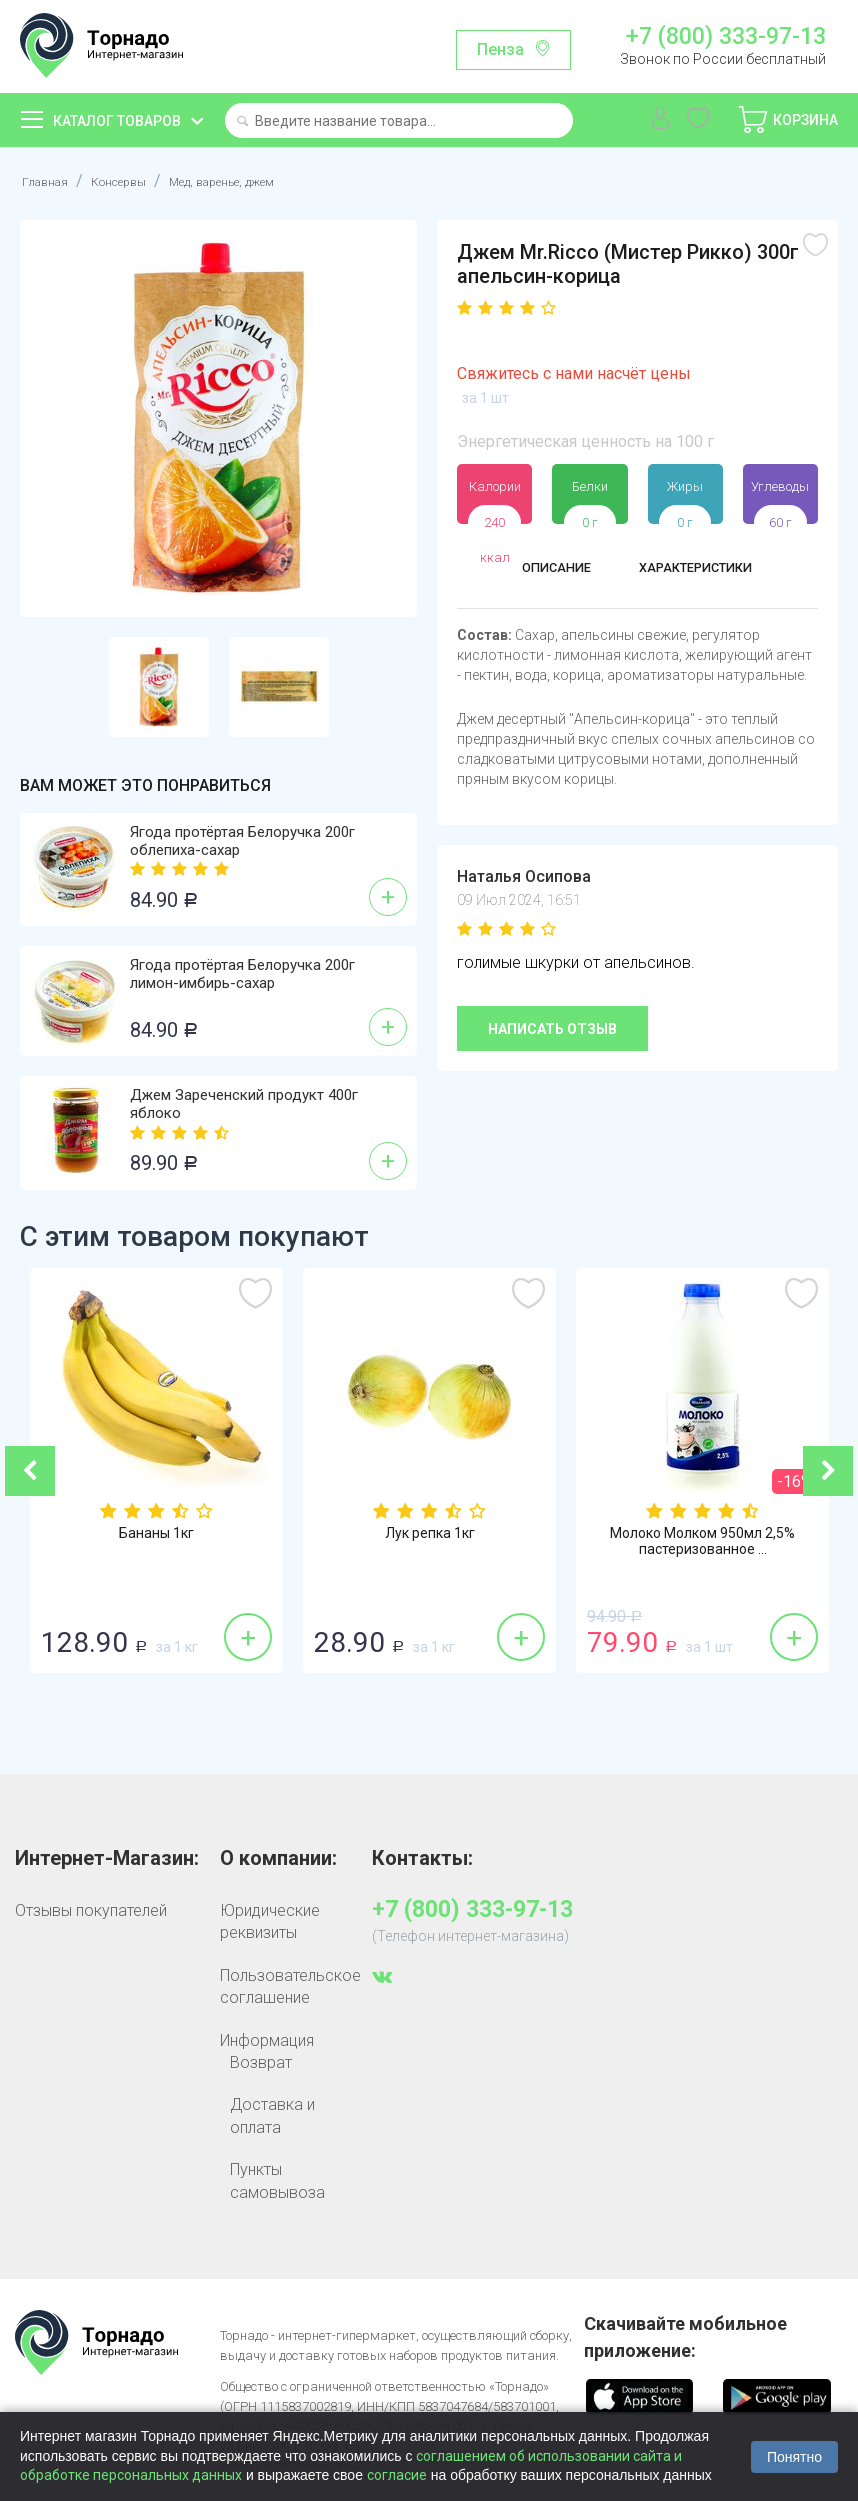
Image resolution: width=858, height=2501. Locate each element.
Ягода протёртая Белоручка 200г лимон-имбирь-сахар (242, 974)
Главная (50, 180)
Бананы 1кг (156, 1535)
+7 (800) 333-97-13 (726, 37)
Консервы (139, 180)
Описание (541, 570)
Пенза (500, 49)
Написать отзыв (552, 1029)
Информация (267, 2040)
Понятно (794, 2457)
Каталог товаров (117, 121)
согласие (397, 2475)
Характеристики (703, 570)
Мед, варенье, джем (274, 180)
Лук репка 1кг (430, 1535)
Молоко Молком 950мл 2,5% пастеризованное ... (702, 1544)
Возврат (261, 2062)
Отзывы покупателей (91, 1910)
